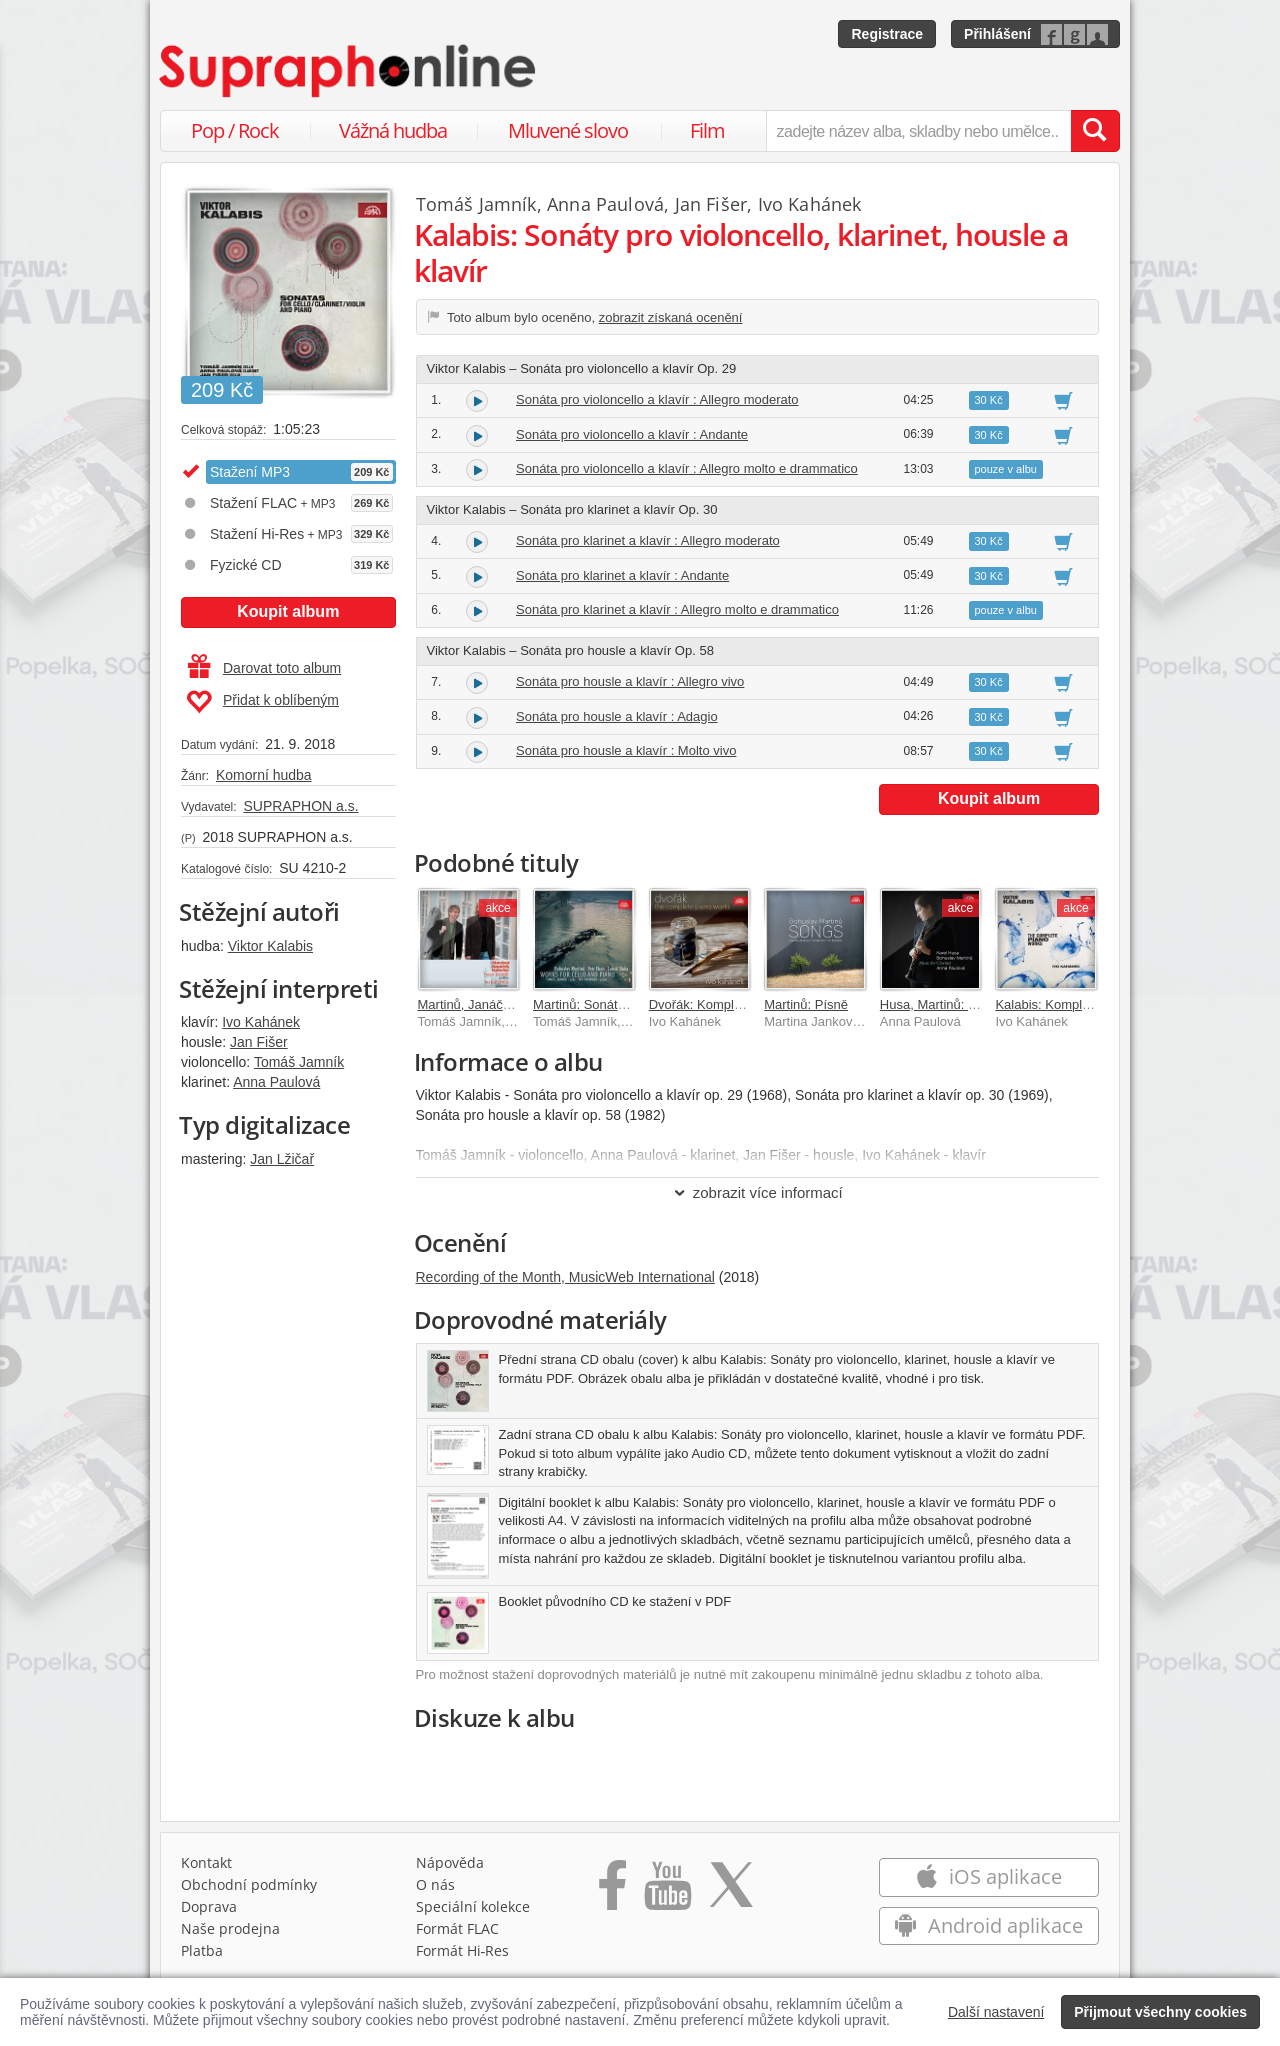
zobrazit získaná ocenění (671, 317)
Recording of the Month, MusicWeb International (565, 1277)
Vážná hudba (393, 130)
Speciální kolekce (473, 1906)
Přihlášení (997, 34)
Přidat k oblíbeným (262, 702)
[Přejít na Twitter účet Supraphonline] (731, 1892)
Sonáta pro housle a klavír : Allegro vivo (630, 681)
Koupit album (288, 611)
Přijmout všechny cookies (1160, 2012)
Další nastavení (996, 2012)
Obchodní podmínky (249, 1884)
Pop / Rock (235, 130)
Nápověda (450, 1862)
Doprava (209, 1906)
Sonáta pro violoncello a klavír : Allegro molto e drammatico (687, 468)
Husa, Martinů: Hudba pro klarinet (977, 1004)
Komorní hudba (264, 775)
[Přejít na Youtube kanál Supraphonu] (667, 1892)
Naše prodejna (230, 1928)
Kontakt (206, 1862)
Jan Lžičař (282, 1159)
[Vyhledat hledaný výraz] (1095, 131)
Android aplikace (988, 1925)
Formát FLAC (457, 1928)
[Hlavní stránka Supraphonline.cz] (349, 71)
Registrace (887, 34)
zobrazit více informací (757, 1192)
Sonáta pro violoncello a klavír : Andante (632, 434)
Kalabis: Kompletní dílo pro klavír (1090, 1004)
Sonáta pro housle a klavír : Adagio (617, 716)
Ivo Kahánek (261, 1022)
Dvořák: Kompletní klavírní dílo (737, 1004)
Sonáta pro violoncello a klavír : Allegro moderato (657, 399)
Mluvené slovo (568, 130)
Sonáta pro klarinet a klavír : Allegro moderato (648, 540)
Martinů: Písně (806, 1004)
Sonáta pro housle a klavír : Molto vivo (626, 750)
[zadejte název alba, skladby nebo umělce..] (918, 131)
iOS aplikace (988, 1876)
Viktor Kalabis (270, 946)
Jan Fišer (259, 1042)
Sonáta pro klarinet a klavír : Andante (622, 575)
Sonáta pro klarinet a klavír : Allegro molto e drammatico (677, 609)
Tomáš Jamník (299, 1062)
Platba (202, 1950)
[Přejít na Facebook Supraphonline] (612, 1892)
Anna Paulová (276, 1082)
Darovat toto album (264, 668)
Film (707, 130)
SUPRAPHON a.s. (300, 806)
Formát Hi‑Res (463, 1950)
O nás (435, 1884)
